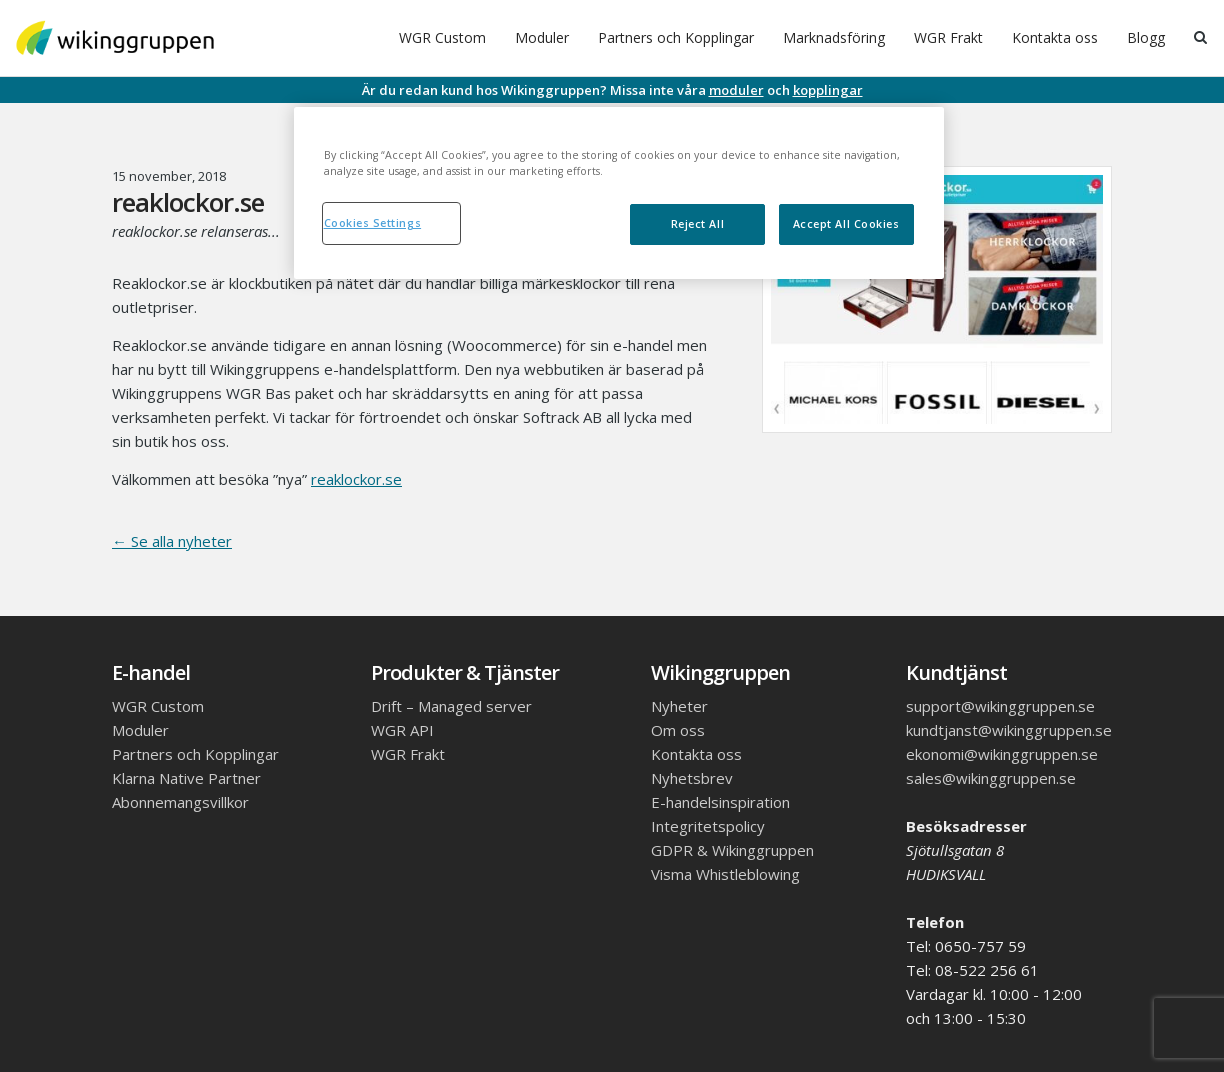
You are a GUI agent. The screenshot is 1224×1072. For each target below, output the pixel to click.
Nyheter (679, 706)
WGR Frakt (948, 37)
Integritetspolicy (708, 826)
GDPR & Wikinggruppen (732, 850)
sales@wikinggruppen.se (991, 778)
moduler (736, 90)
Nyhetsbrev (692, 778)
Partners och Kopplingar (676, 37)
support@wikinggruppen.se (1000, 706)
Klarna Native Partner (186, 778)
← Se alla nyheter (172, 541)
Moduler (542, 37)
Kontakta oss (1055, 37)
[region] (619, 193)
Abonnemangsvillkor (180, 802)
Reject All (697, 224)
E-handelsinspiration (720, 802)
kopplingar (828, 90)
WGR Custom (442, 37)
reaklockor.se (356, 479)
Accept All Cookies (846, 224)
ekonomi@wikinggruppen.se (1002, 754)
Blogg (1146, 37)
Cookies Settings (373, 223)
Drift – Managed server (451, 706)
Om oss (678, 730)
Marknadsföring (834, 37)
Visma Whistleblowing (725, 874)
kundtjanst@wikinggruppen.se (1009, 730)
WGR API (402, 730)
